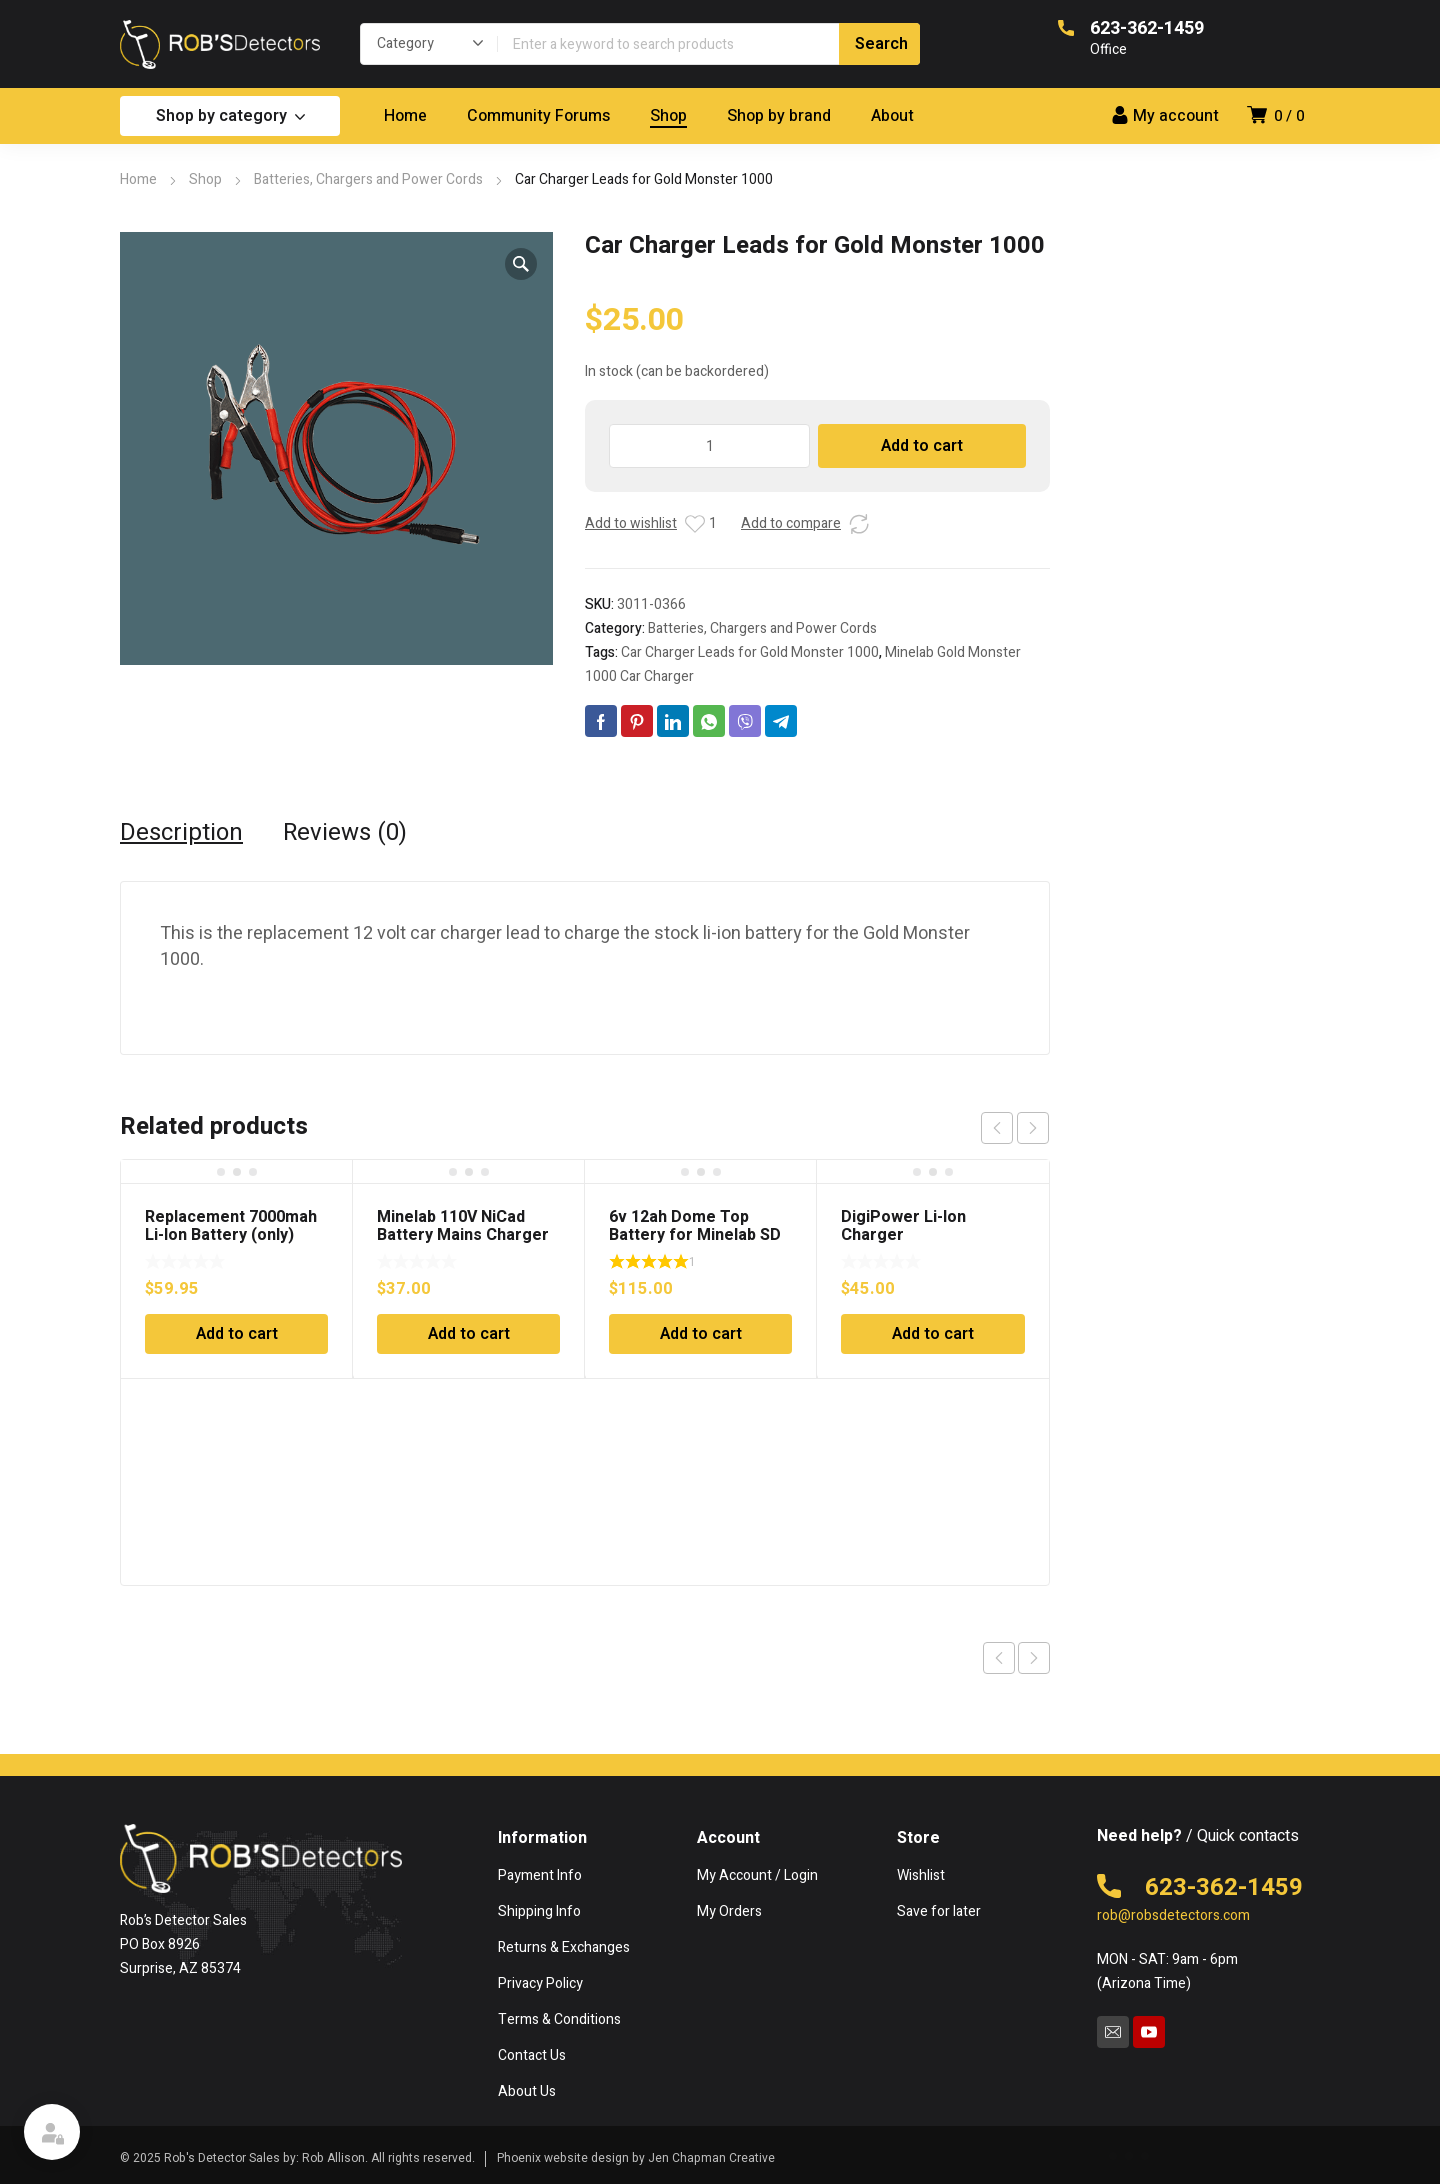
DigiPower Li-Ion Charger (903, 1226)
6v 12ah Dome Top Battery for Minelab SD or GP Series (695, 1235)
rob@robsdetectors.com (1173, 1915)
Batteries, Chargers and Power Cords (368, 179)
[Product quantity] (709, 446)
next (1033, 1128)
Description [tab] (181, 833)
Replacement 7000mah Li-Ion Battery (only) (231, 1226)
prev (997, 1128)
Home (138, 179)
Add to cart (922, 446)
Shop (205, 179)
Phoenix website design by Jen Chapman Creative (636, 2158)
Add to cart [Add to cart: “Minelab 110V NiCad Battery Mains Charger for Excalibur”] (469, 1334)
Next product (1034, 1658)
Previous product (999, 1658)
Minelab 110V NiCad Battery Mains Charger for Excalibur (463, 1235)
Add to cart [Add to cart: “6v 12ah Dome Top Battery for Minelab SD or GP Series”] (701, 1334)
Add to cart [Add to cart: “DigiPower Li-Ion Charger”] (933, 1334)
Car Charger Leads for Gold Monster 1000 (750, 652)
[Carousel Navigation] (1015, 1128)
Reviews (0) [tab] (345, 833)
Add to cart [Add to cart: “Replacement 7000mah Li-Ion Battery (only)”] (237, 1334)
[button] (521, 264)
